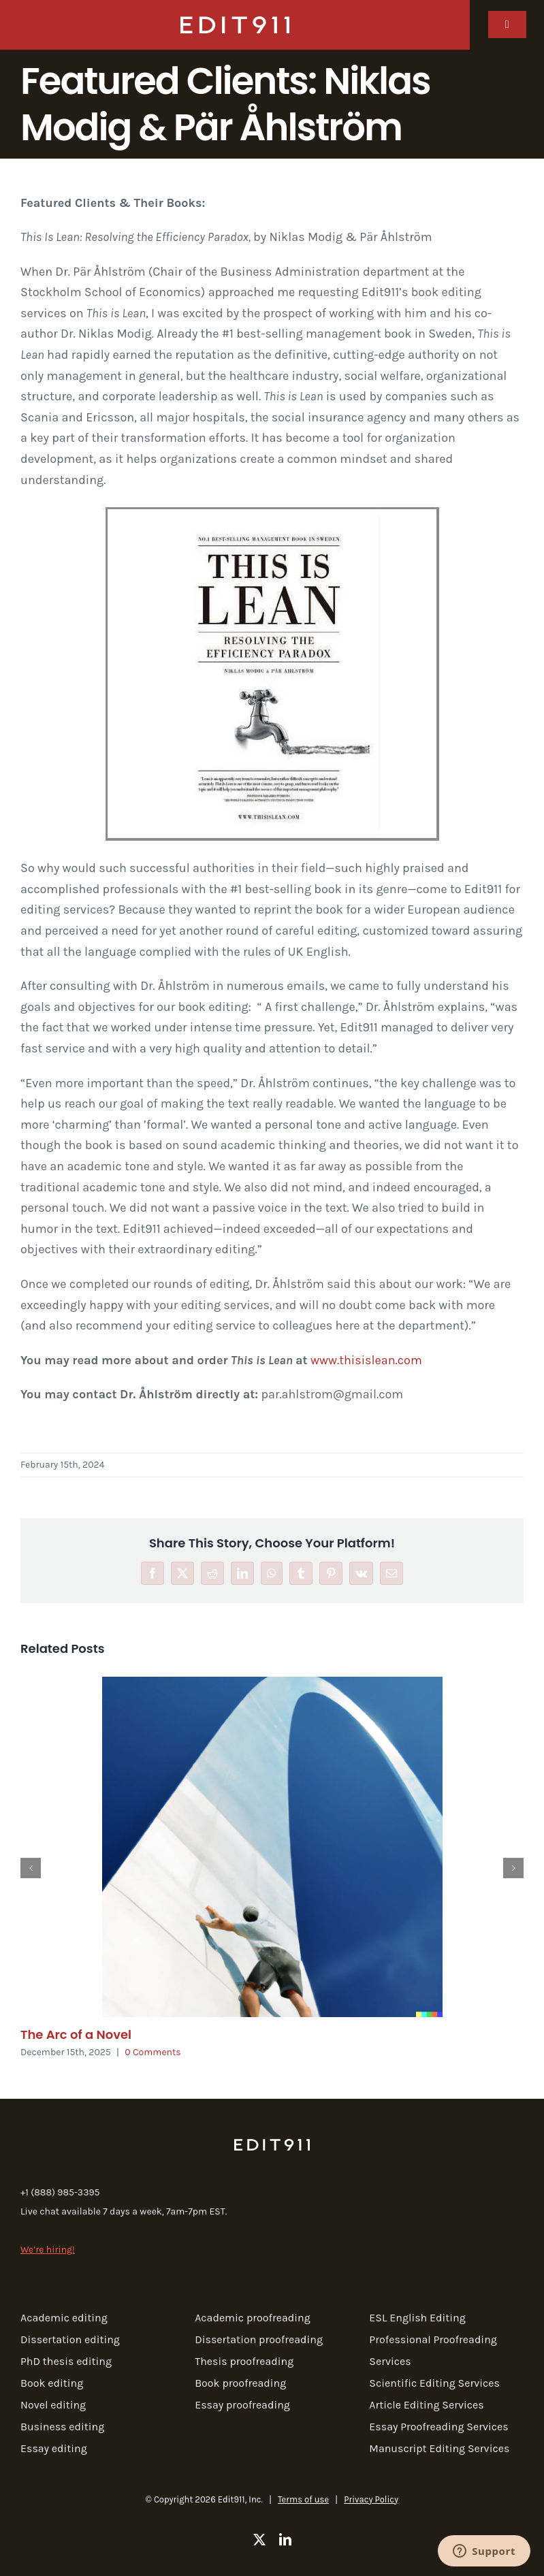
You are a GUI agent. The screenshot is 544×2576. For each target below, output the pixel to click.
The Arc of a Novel (75, 2034)
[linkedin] (285, 2539)
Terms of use (303, 2499)
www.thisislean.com (366, 1360)
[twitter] (259, 2539)
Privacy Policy (371, 2499)
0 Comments (152, 2052)
